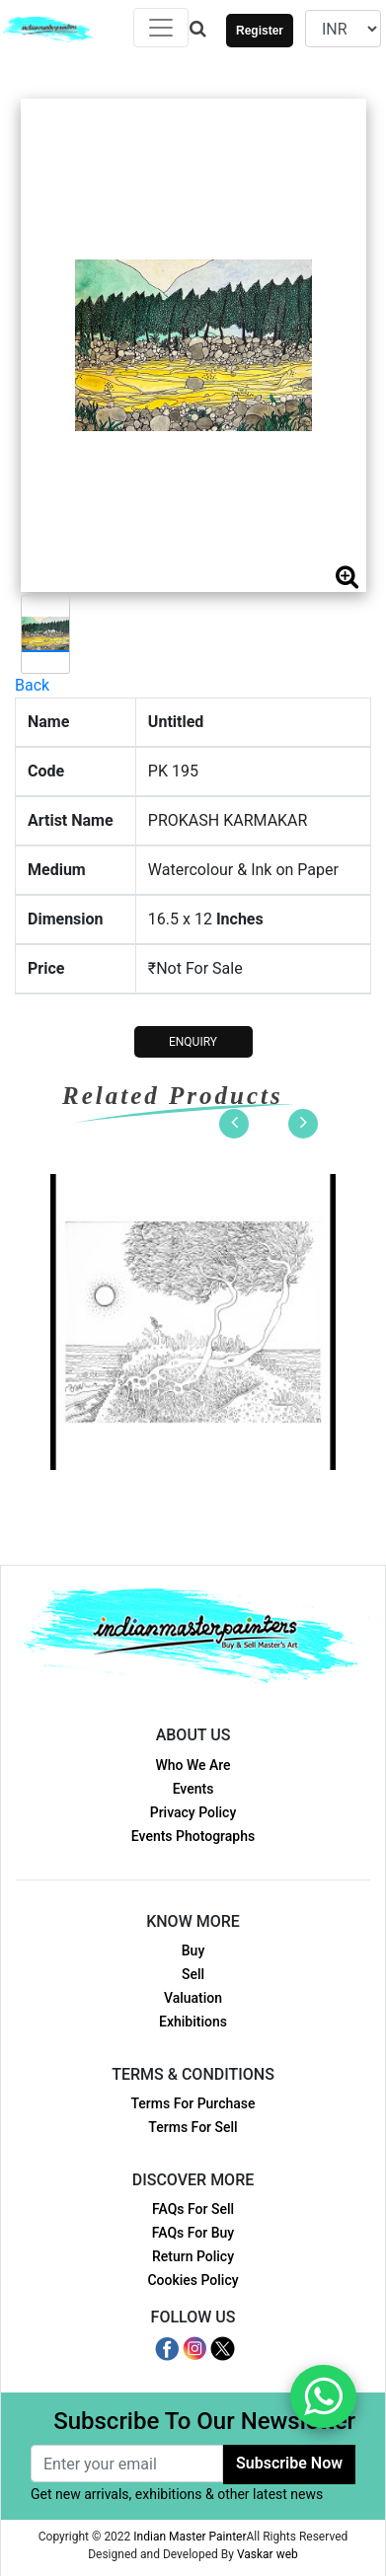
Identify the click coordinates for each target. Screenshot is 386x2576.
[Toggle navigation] (161, 27)
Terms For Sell (192, 2127)
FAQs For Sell (193, 2209)
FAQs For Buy (193, 2233)
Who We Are (192, 1765)
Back (32, 685)
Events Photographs (193, 1836)
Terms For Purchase (192, 2103)
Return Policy (193, 2256)
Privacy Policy (193, 1812)
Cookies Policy (192, 2280)
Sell (193, 1974)
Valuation (193, 1998)
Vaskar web (267, 2554)
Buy (193, 1950)
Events (193, 1789)
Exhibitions (193, 2021)
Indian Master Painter (189, 2536)
